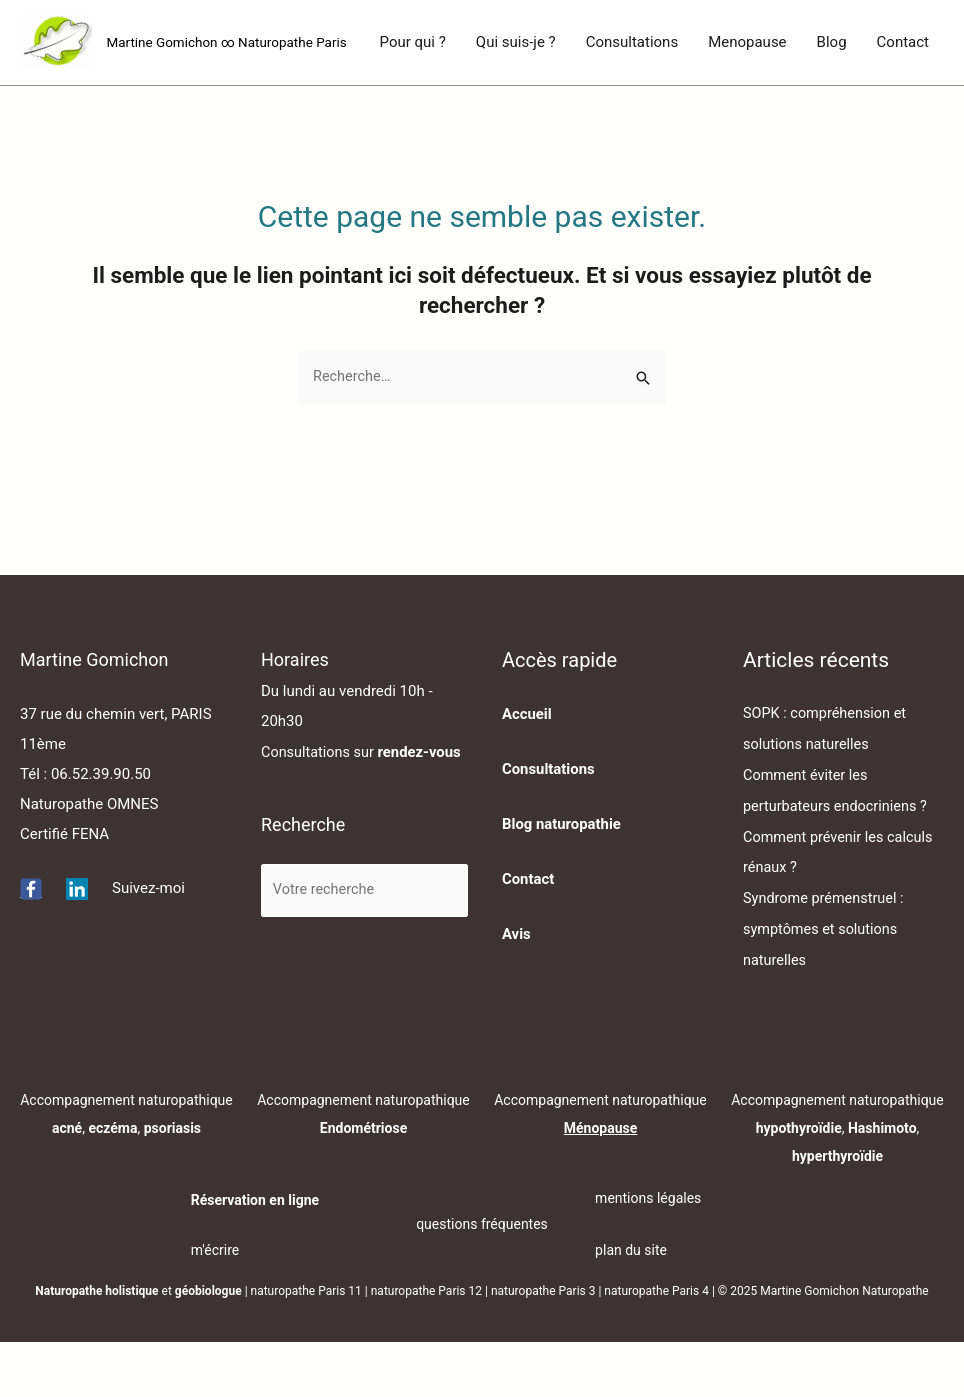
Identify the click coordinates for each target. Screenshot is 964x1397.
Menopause (747, 116)
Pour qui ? (413, 116)
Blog (832, 116)
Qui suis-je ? (516, 116)
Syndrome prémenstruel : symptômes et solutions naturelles (826, 985)
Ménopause (601, 1182)
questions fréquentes (482, 1279)
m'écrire (215, 1305)
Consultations (632, 116)
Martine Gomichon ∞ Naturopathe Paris (232, 43)
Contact (903, 116)
